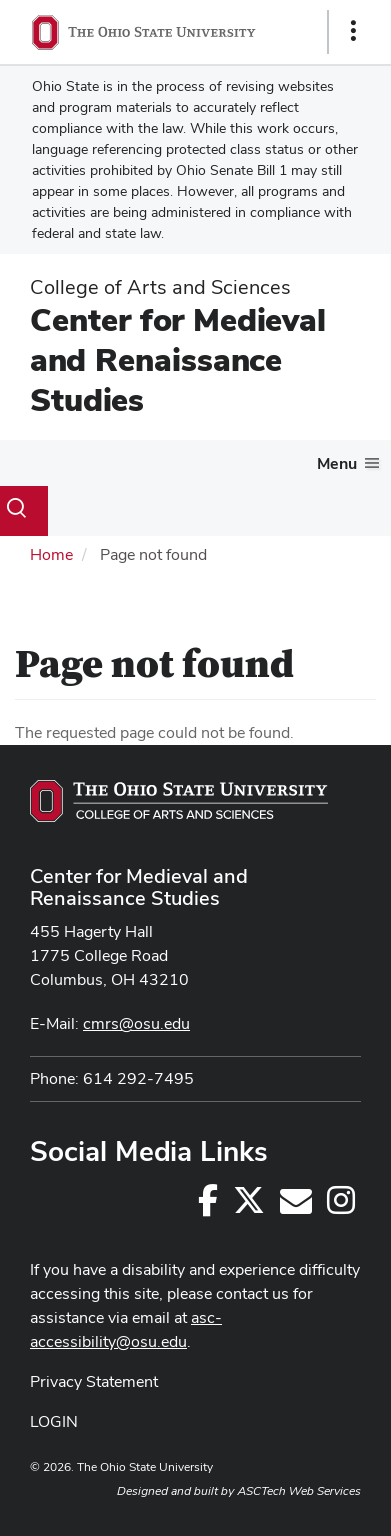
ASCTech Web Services (299, 1491)
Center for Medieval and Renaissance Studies (178, 359)
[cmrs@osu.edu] (296, 1206)
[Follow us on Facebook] (208, 1206)
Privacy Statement (94, 1381)
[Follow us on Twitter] (249, 1206)
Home (51, 554)
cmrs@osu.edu (136, 1023)
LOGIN (54, 1421)
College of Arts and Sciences (160, 287)
